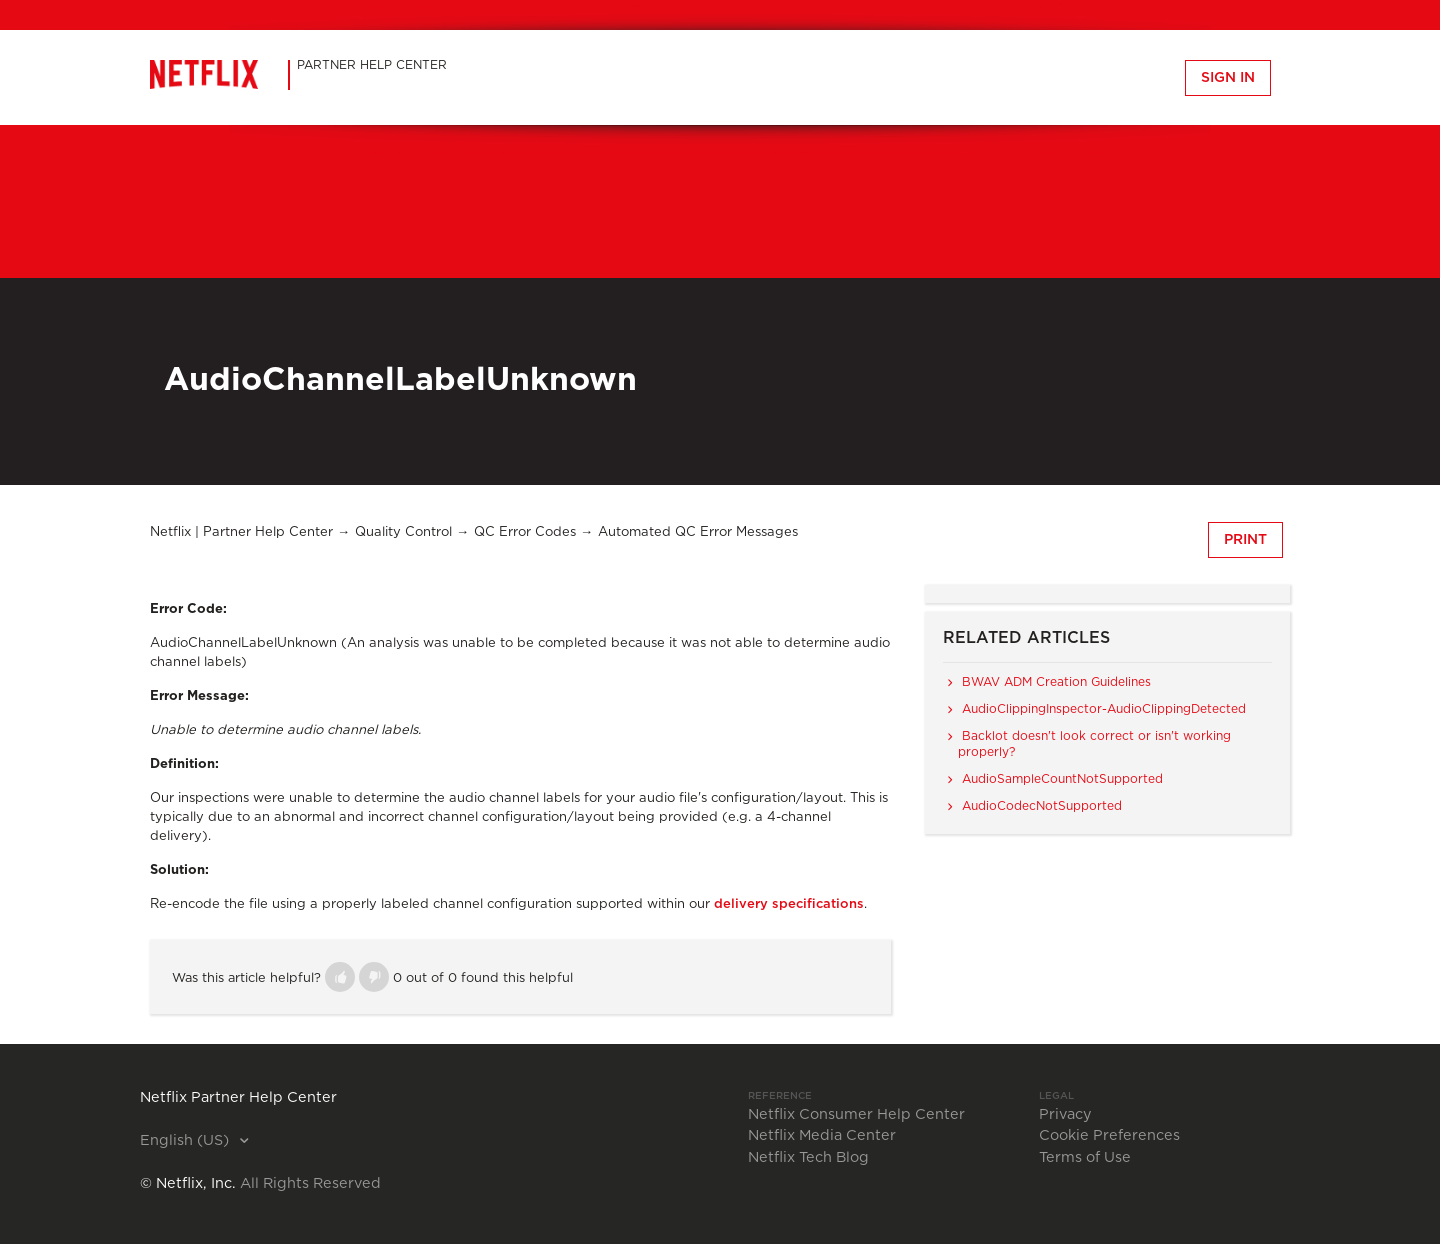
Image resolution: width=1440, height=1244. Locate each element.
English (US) (186, 1141)
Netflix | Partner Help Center (241, 532)
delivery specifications (789, 904)
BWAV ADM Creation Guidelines (1056, 682)
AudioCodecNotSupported (1042, 806)
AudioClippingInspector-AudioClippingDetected (1104, 709)
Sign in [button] (1228, 78)
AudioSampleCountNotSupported (1062, 779)
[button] (340, 977)
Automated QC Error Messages (698, 532)
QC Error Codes (525, 532)
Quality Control (403, 532)
